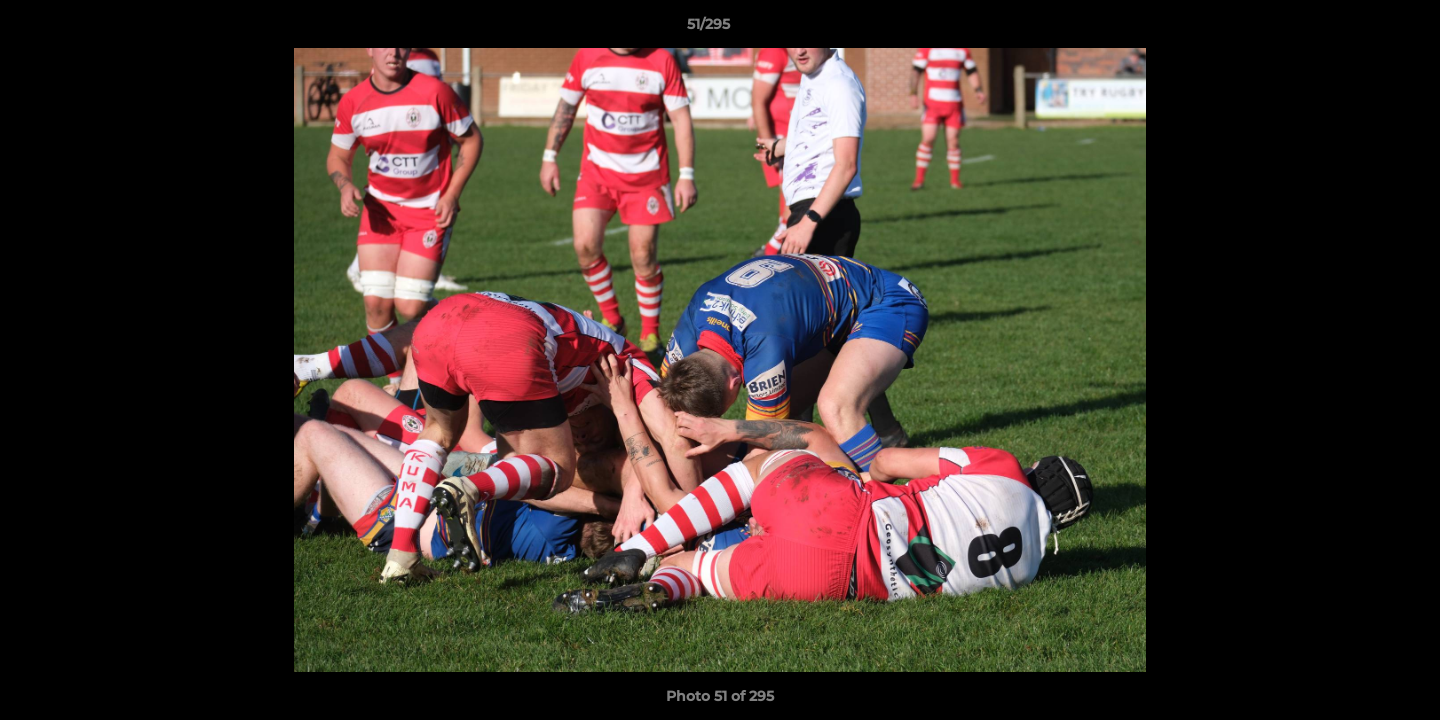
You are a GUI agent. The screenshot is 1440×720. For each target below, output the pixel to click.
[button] (1356, 29)
